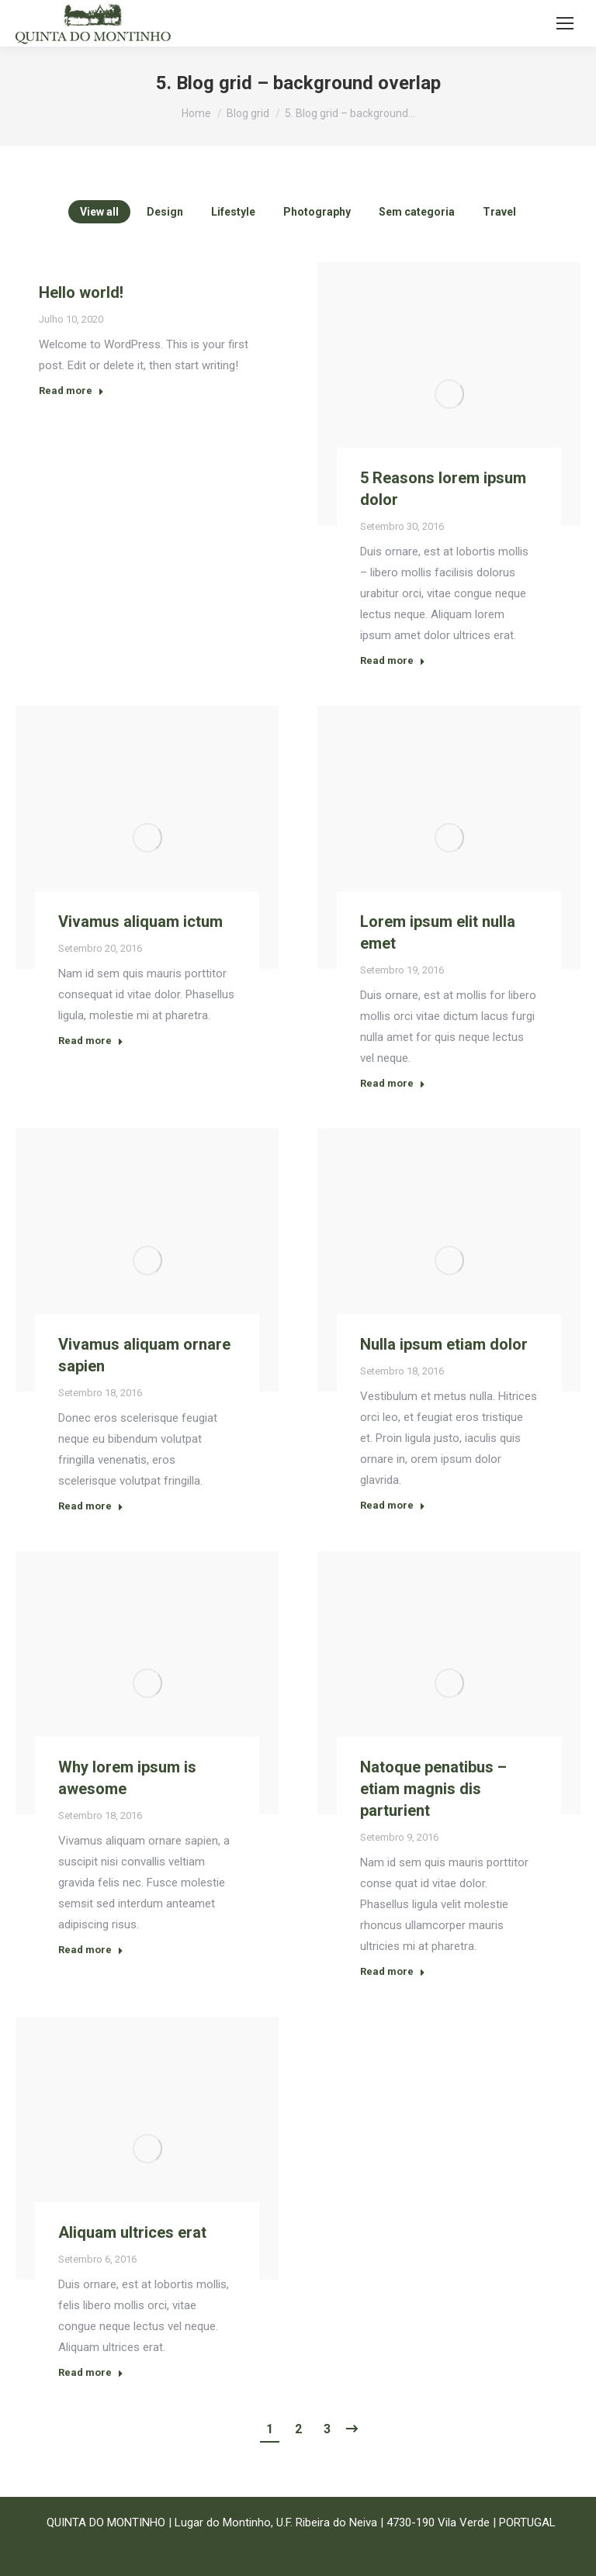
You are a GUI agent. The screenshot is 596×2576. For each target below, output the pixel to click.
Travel (499, 212)
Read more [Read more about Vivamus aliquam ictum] (90, 1040)
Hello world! (81, 292)
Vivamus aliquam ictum (140, 921)
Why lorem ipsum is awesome (127, 1778)
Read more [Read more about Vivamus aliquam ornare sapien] (90, 1506)
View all (99, 212)
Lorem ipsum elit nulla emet (437, 932)
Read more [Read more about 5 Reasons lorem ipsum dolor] (392, 660)
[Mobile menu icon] (564, 23)
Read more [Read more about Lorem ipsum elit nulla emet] (392, 1083)
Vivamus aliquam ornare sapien (144, 1355)
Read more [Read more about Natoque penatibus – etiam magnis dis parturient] (392, 1971)
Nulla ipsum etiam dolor (444, 1344)
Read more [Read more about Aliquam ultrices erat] (90, 2372)
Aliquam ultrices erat (132, 2232)
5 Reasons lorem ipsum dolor (443, 489)
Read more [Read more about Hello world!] (71, 390)
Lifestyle (233, 212)
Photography (317, 212)
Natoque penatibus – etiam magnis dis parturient (433, 1789)
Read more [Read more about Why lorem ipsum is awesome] (90, 1949)
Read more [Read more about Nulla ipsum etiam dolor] (392, 1505)
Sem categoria (417, 212)
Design (165, 212)
